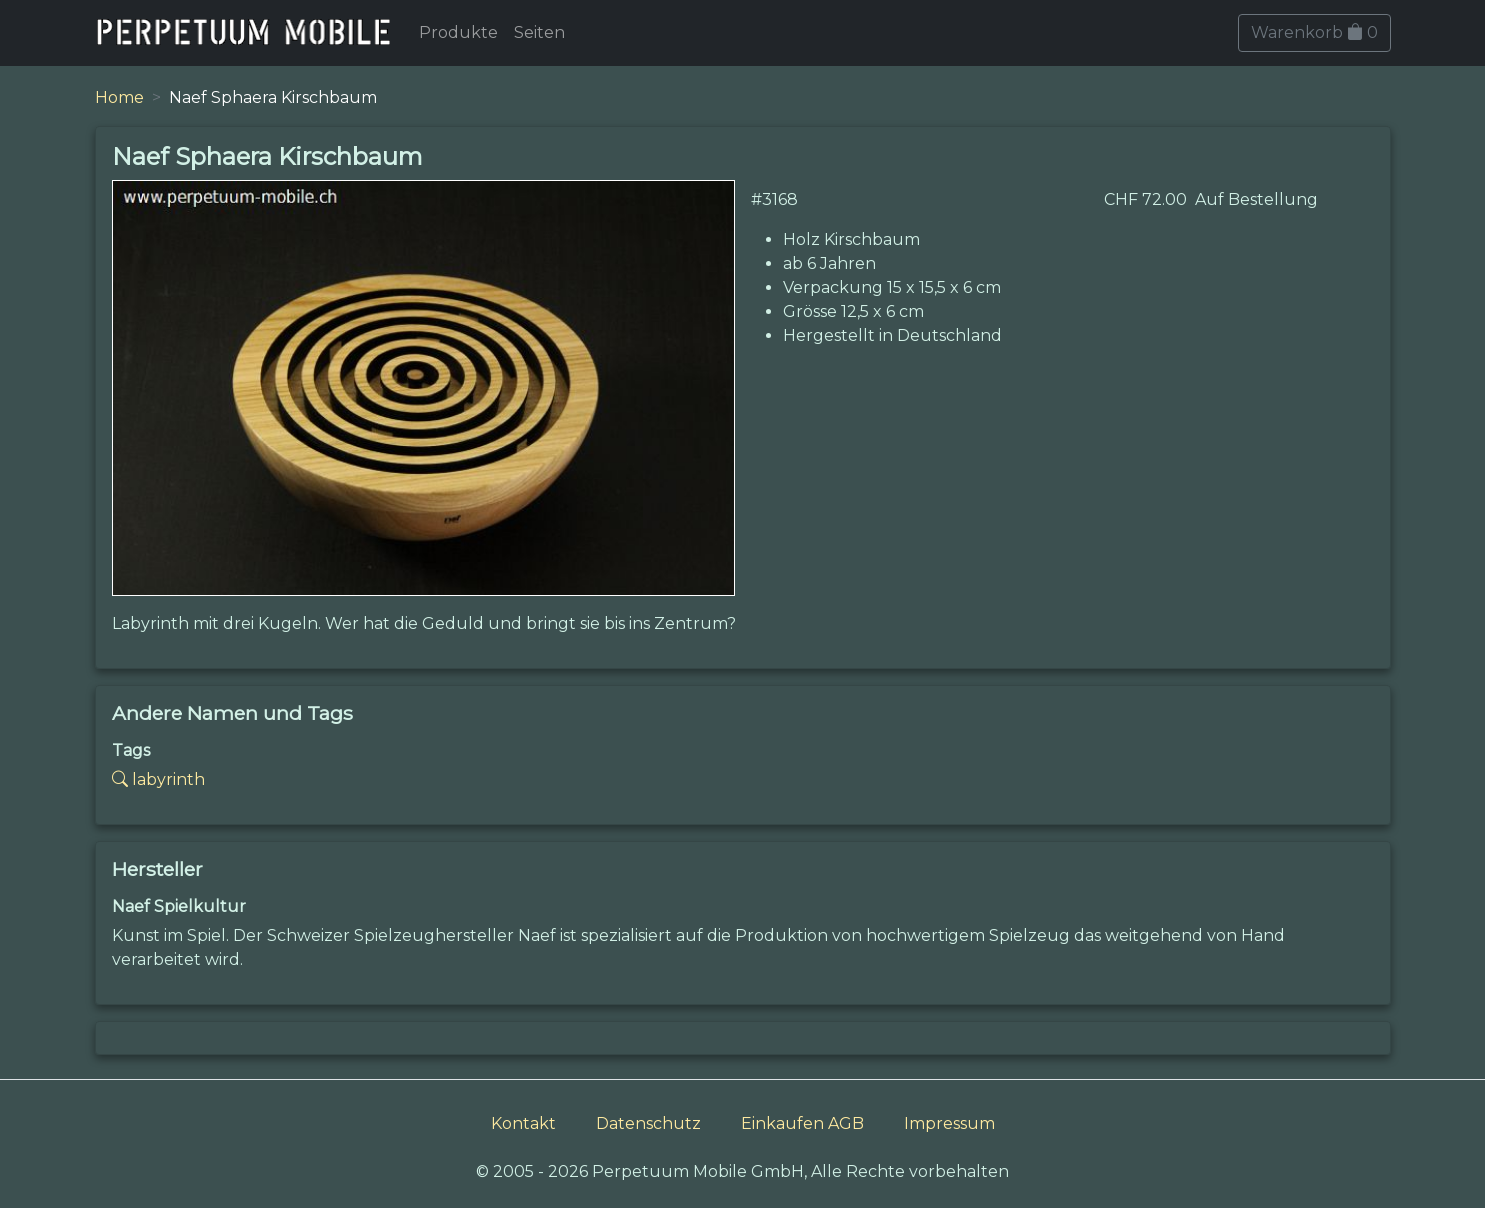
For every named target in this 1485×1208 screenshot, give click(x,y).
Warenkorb (1314, 32)
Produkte (458, 32)
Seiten (539, 32)
